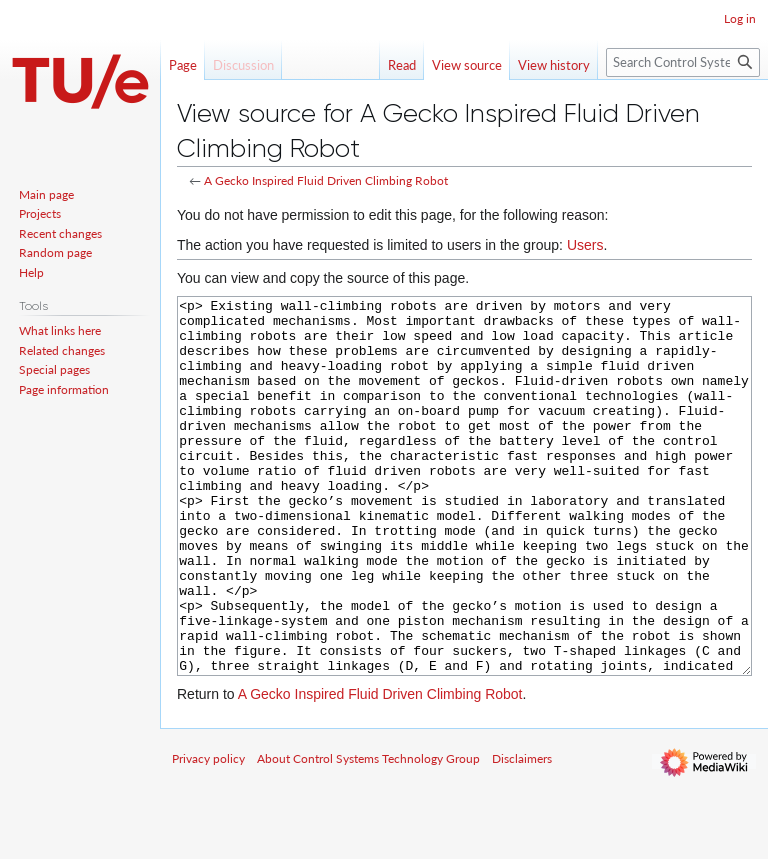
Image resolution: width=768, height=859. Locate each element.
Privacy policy (208, 833)
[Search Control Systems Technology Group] (683, 62)
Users (585, 245)
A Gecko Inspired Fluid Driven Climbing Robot (326, 180)
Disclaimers (522, 833)
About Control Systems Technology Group (368, 833)
